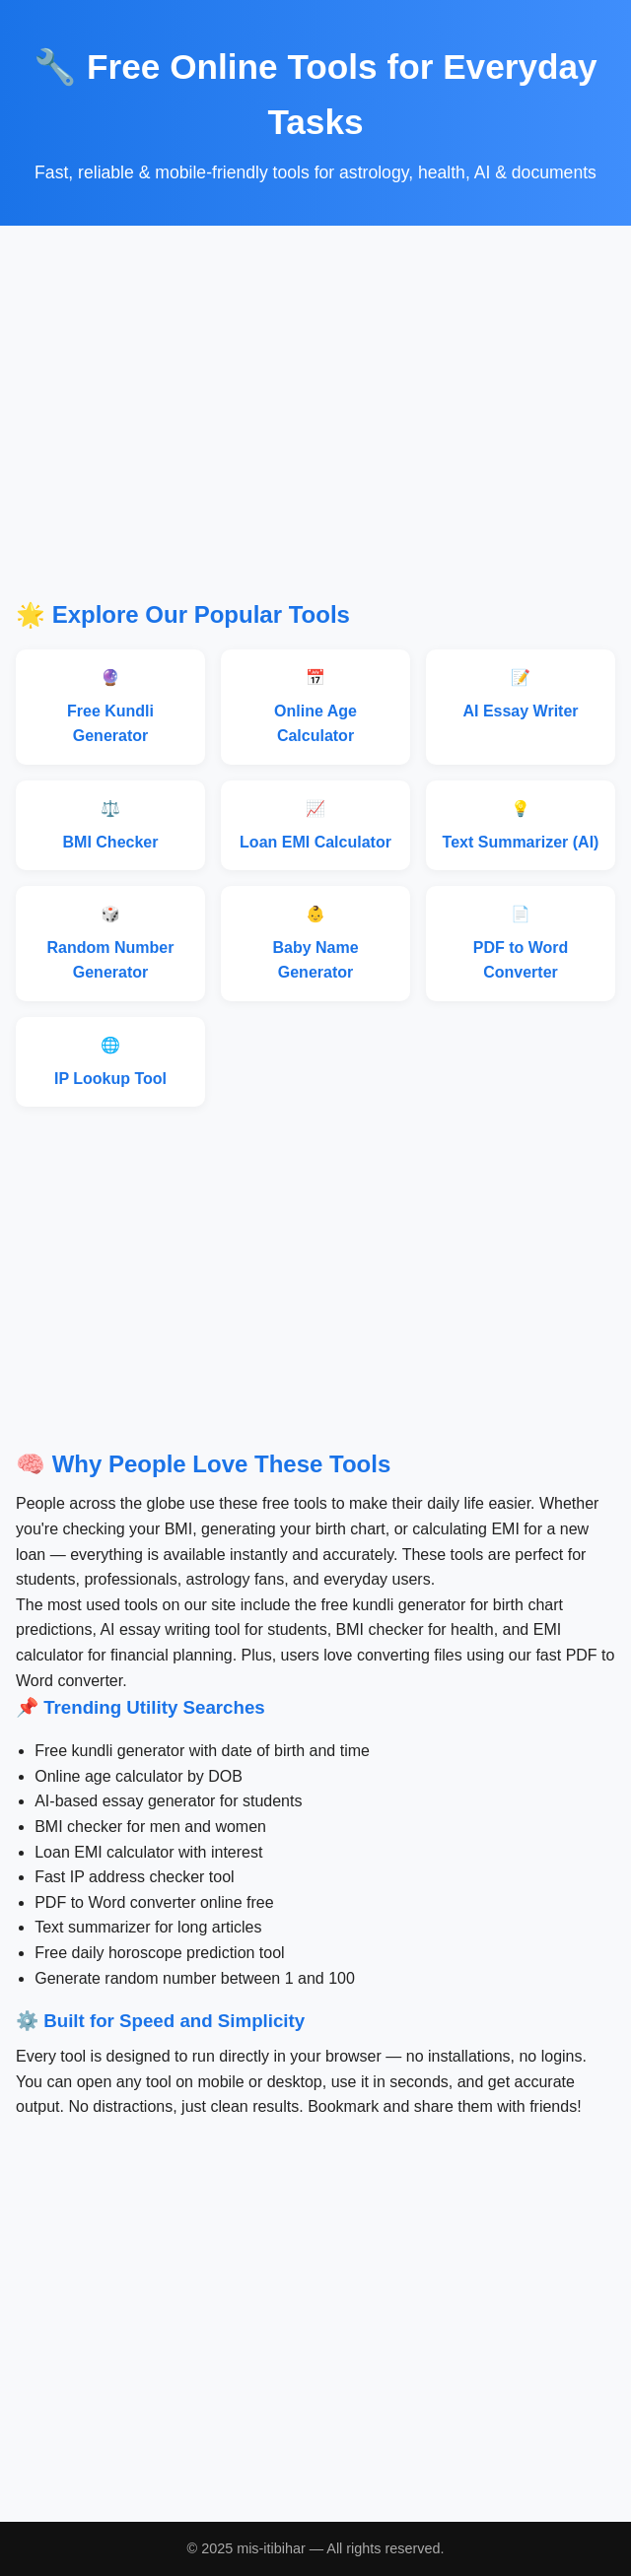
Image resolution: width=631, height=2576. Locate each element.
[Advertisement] (315, 427)
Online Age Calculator (315, 724)
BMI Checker (111, 842)
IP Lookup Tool (110, 1078)
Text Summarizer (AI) (521, 842)
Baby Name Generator (315, 960)
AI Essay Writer (520, 711)
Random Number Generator (111, 960)
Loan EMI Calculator (315, 842)
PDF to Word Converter (521, 960)
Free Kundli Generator (110, 724)
